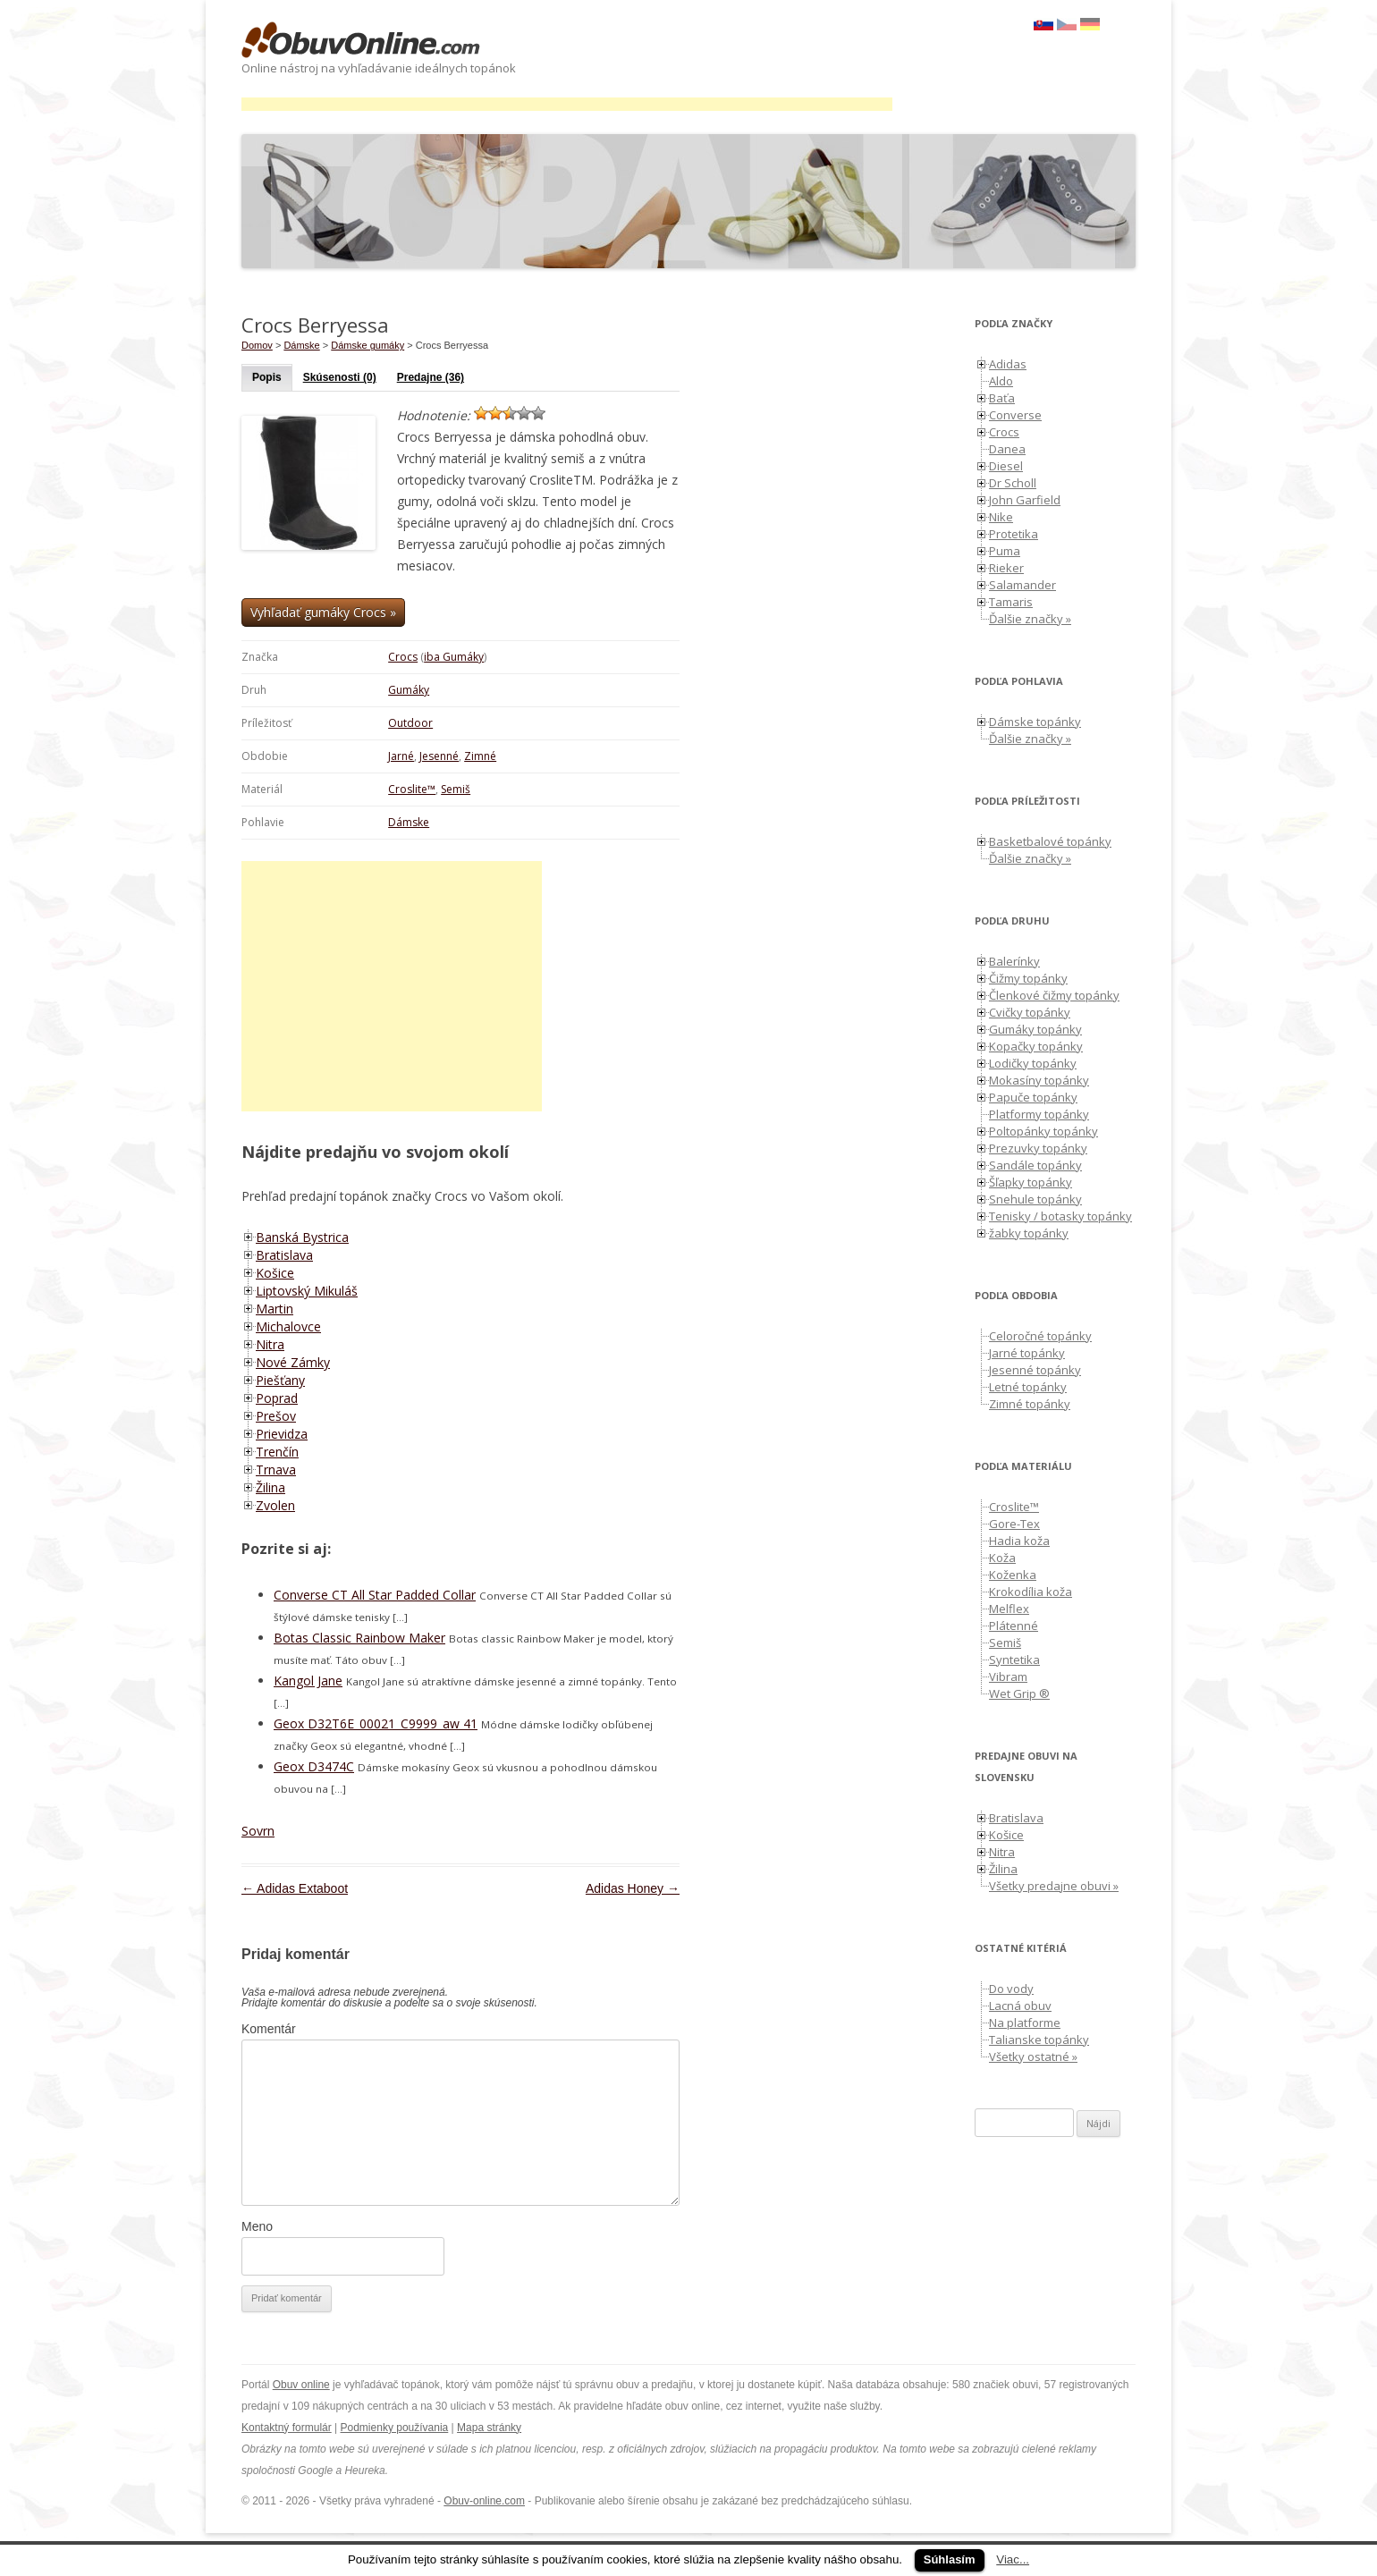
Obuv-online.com (484, 2501)
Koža (1002, 1558)
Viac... (1012, 2559)
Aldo (1001, 381)
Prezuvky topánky (1038, 1148)
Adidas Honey (633, 1888)
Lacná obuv (1020, 2005)
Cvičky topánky (1029, 1012)
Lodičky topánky (1033, 1063)
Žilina (270, 1487)
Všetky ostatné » (1033, 2056)
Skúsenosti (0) (339, 377)
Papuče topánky (1033, 1097)
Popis (267, 377)
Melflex (1009, 1608)
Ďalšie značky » (1030, 619)
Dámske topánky (1035, 722)
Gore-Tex (1014, 1524)
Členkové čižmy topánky (1054, 995)
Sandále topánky (1035, 1165)
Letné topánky (1028, 1387)
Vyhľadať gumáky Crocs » (323, 612)
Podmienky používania (395, 2427)
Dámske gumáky (367, 345)
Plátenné (1013, 1625)
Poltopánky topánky (1043, 1131)
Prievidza (282, 1433)
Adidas (1007, 364)
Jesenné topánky (1035, 1370)
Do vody (1011, 1989)
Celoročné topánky (1040, 1336)
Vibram (1008, 1676)
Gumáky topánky (1035, 1029)
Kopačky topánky (1036, 1046)
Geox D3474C (314, 1766)
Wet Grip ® (1019, 1693)
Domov (257, 345)
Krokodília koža (1030, 1592)
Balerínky (1014, 961)
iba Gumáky (454, 656)
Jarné (401, 756)
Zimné (480, 756)
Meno (257, 2226)
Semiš (455, 789)
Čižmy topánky (1028, 978)
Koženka (1012, 1575)
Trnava (276, 1469)
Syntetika (1014, 1659)
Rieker (1006, 568)
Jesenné (439, 756)
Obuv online (301, 2384)
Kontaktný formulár (286, 2427)
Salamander (1022, 585)
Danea (1007, 449)
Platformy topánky (1039, 1114)
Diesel (1006, 466)
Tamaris (1011, 602)
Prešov (276, 1415)
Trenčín (277, 1451)
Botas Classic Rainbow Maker (359, 1637)
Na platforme (1024, 2022)
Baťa (1002, 398)
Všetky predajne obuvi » (1054, 1886)
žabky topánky (1029, 1233)
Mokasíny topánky (1039, 1080)
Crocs (403, 656)
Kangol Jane (308, 1680)
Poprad (277, 1397)
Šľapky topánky (1030, 1182)
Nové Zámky (293, 1362)
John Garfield (1024, 500)
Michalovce (288, 1326)
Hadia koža (1019, 1541)
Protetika (1013, 534)
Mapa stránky (489, 2427)
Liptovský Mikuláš (307, 1290)
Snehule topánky (1035, 1199)
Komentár (268, 2029)
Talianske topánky (1039, 2039)
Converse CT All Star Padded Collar (375, 1594)
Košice (275, 1272)
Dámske (408, 822)
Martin (274, 1308)
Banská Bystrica (302, 1237)
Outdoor (410, 723)
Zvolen (275, 1505)
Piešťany (280, 1380)
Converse (1015, 415)
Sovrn (258, 1830)
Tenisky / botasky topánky (1060, 1216)
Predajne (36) (430, 377)
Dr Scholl (1012, 483)
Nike (1001, 517)
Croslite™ (411, 789)
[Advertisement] (566, 104)
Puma (1004, 551)
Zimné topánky (1029, 1404)
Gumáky (408, 689)
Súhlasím (950, 2559)
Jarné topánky (1027, 1353)
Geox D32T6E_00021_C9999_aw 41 (375, 1723)
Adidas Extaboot (294, 1888)
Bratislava (284, 1254)
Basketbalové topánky (1050, 841)
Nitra (270, 1344)
